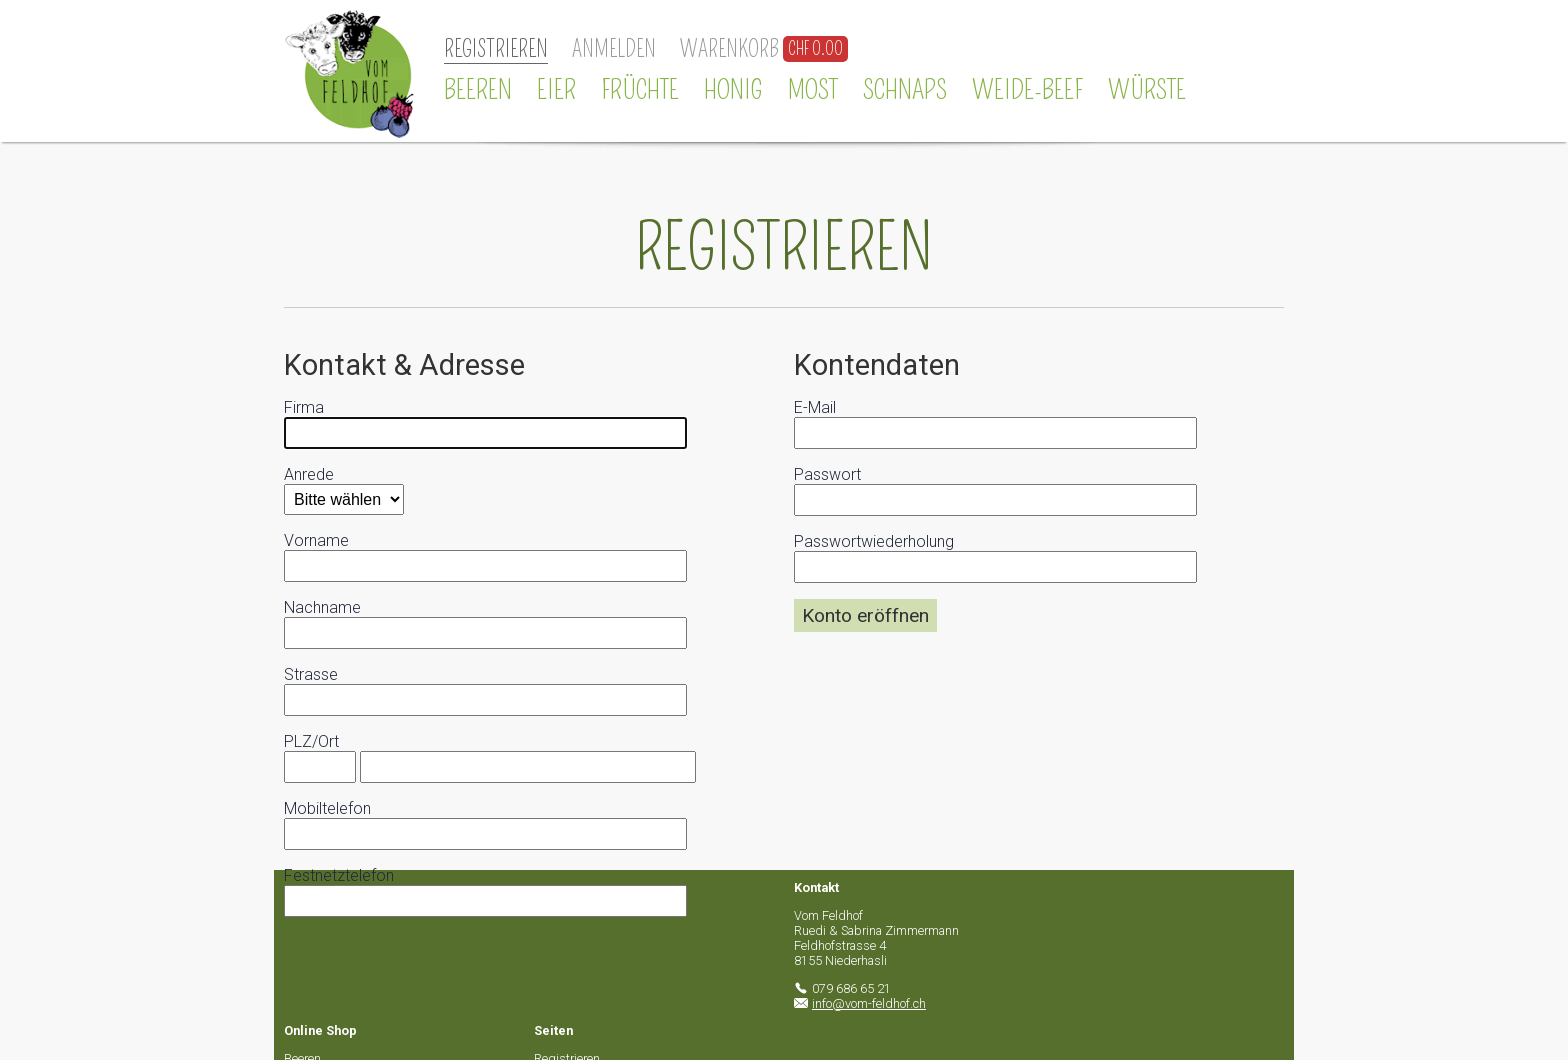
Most (813, 90)
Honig (733, 90)
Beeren (478, 90)
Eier (556, 90)
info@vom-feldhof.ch (869, 1003)
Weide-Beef (1027, 90)
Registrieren (496, 49)
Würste (1147, 90)
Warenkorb (729, 49)
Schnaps (905, 90)
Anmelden (614, 49)
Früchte (640, 90)
